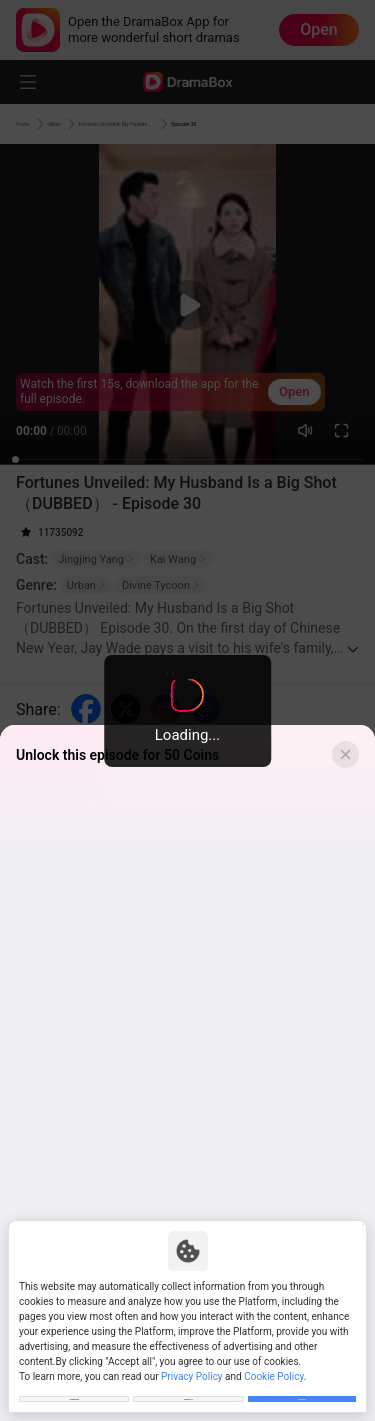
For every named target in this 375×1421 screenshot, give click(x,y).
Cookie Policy (273, 1359)
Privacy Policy (192, 1359)
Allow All (301, 1390)
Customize (74, 1390)
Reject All (188, 1390)
